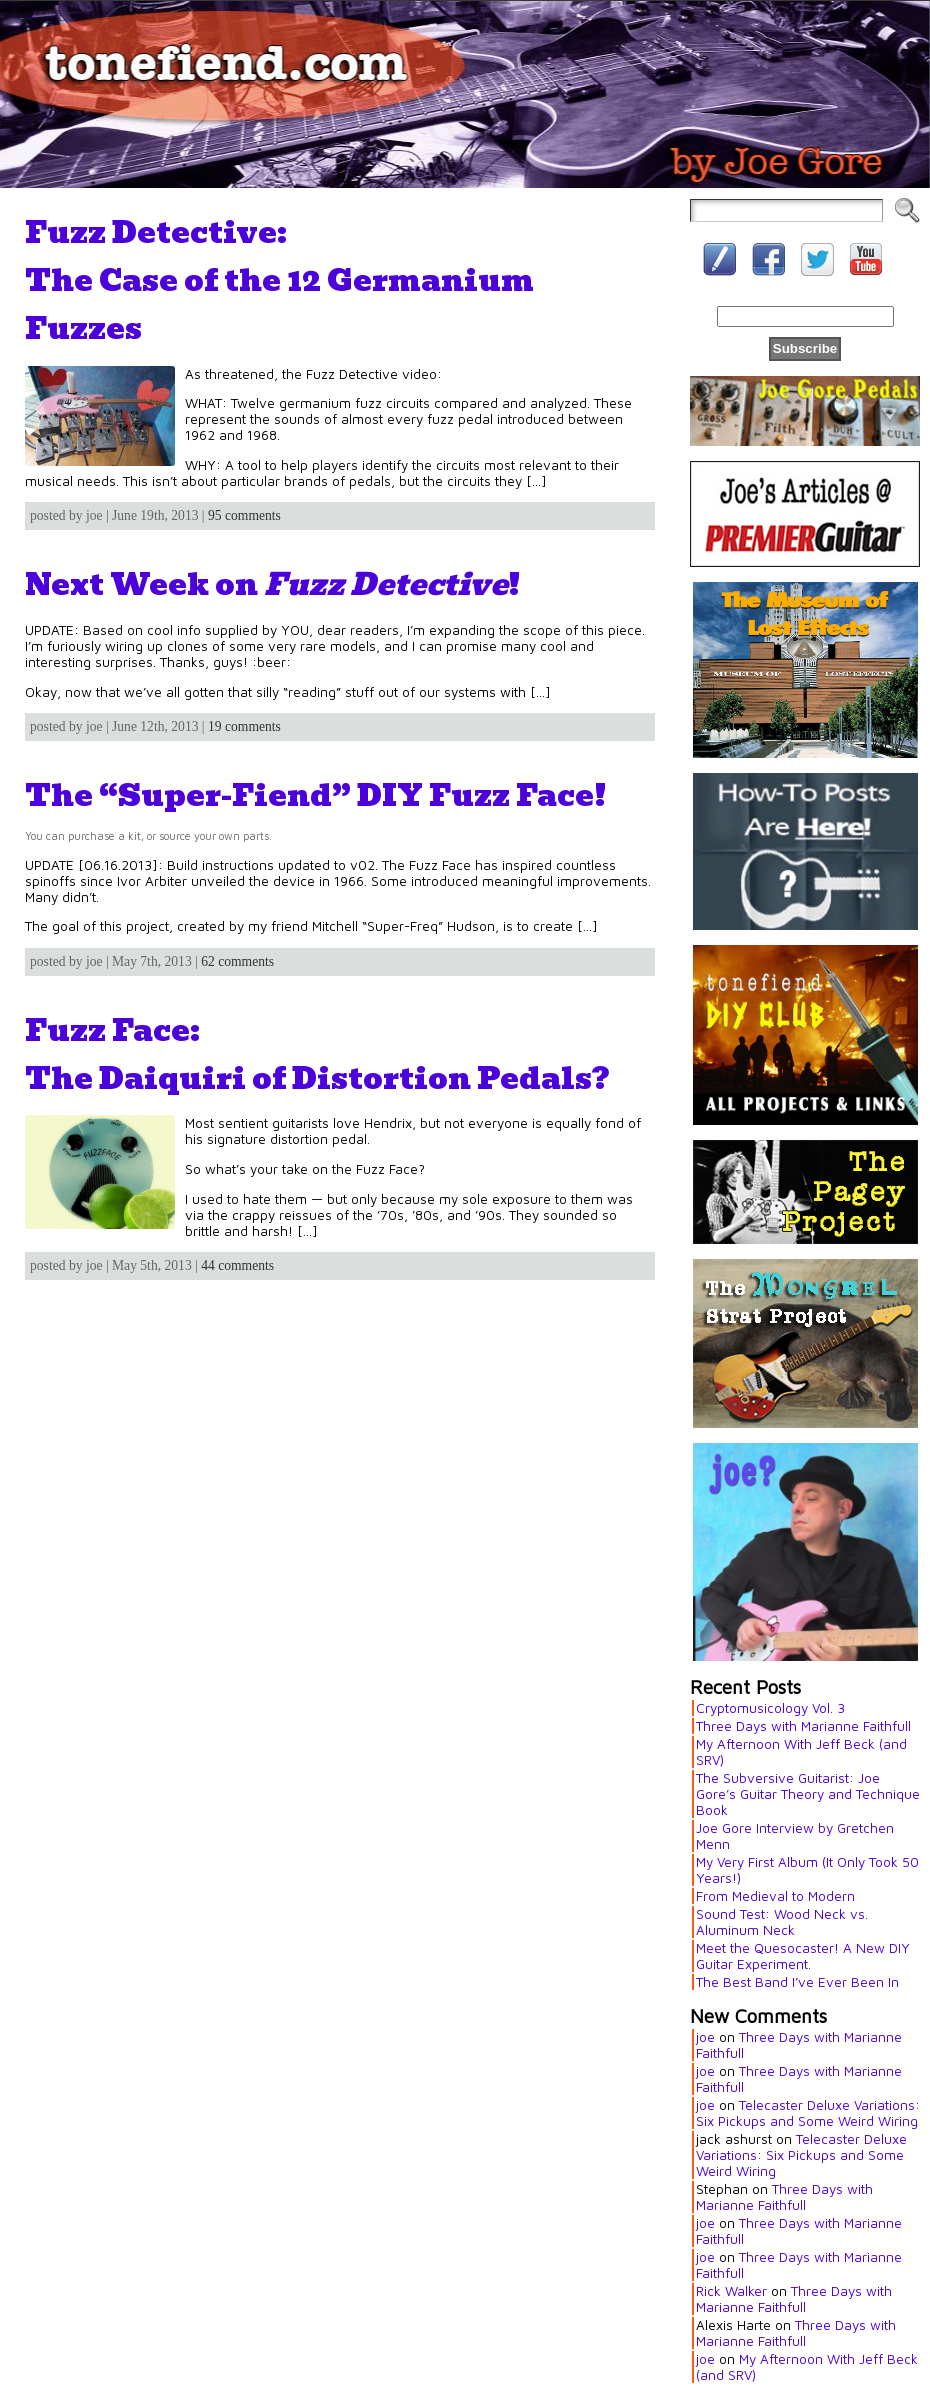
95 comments (244, 515)
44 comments (237, 1265)
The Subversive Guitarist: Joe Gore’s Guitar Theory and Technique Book (808, 1794)
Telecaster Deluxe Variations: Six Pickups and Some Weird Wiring (808, 2113)
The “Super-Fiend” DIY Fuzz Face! (316, 795)
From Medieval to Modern (775, 1896)
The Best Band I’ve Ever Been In (797, 1982)
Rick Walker (731, 2291)
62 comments (237, 961)
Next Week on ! (273, 584)
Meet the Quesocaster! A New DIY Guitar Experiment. (803, 1956)
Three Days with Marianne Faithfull (803, 1726)
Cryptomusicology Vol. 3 (770, 1708)
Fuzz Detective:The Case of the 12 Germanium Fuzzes (279, 280)
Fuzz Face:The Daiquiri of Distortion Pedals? (317, 1054)
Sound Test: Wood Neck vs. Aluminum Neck (782, 1922)
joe (705, 2037)
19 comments (244, 726)
